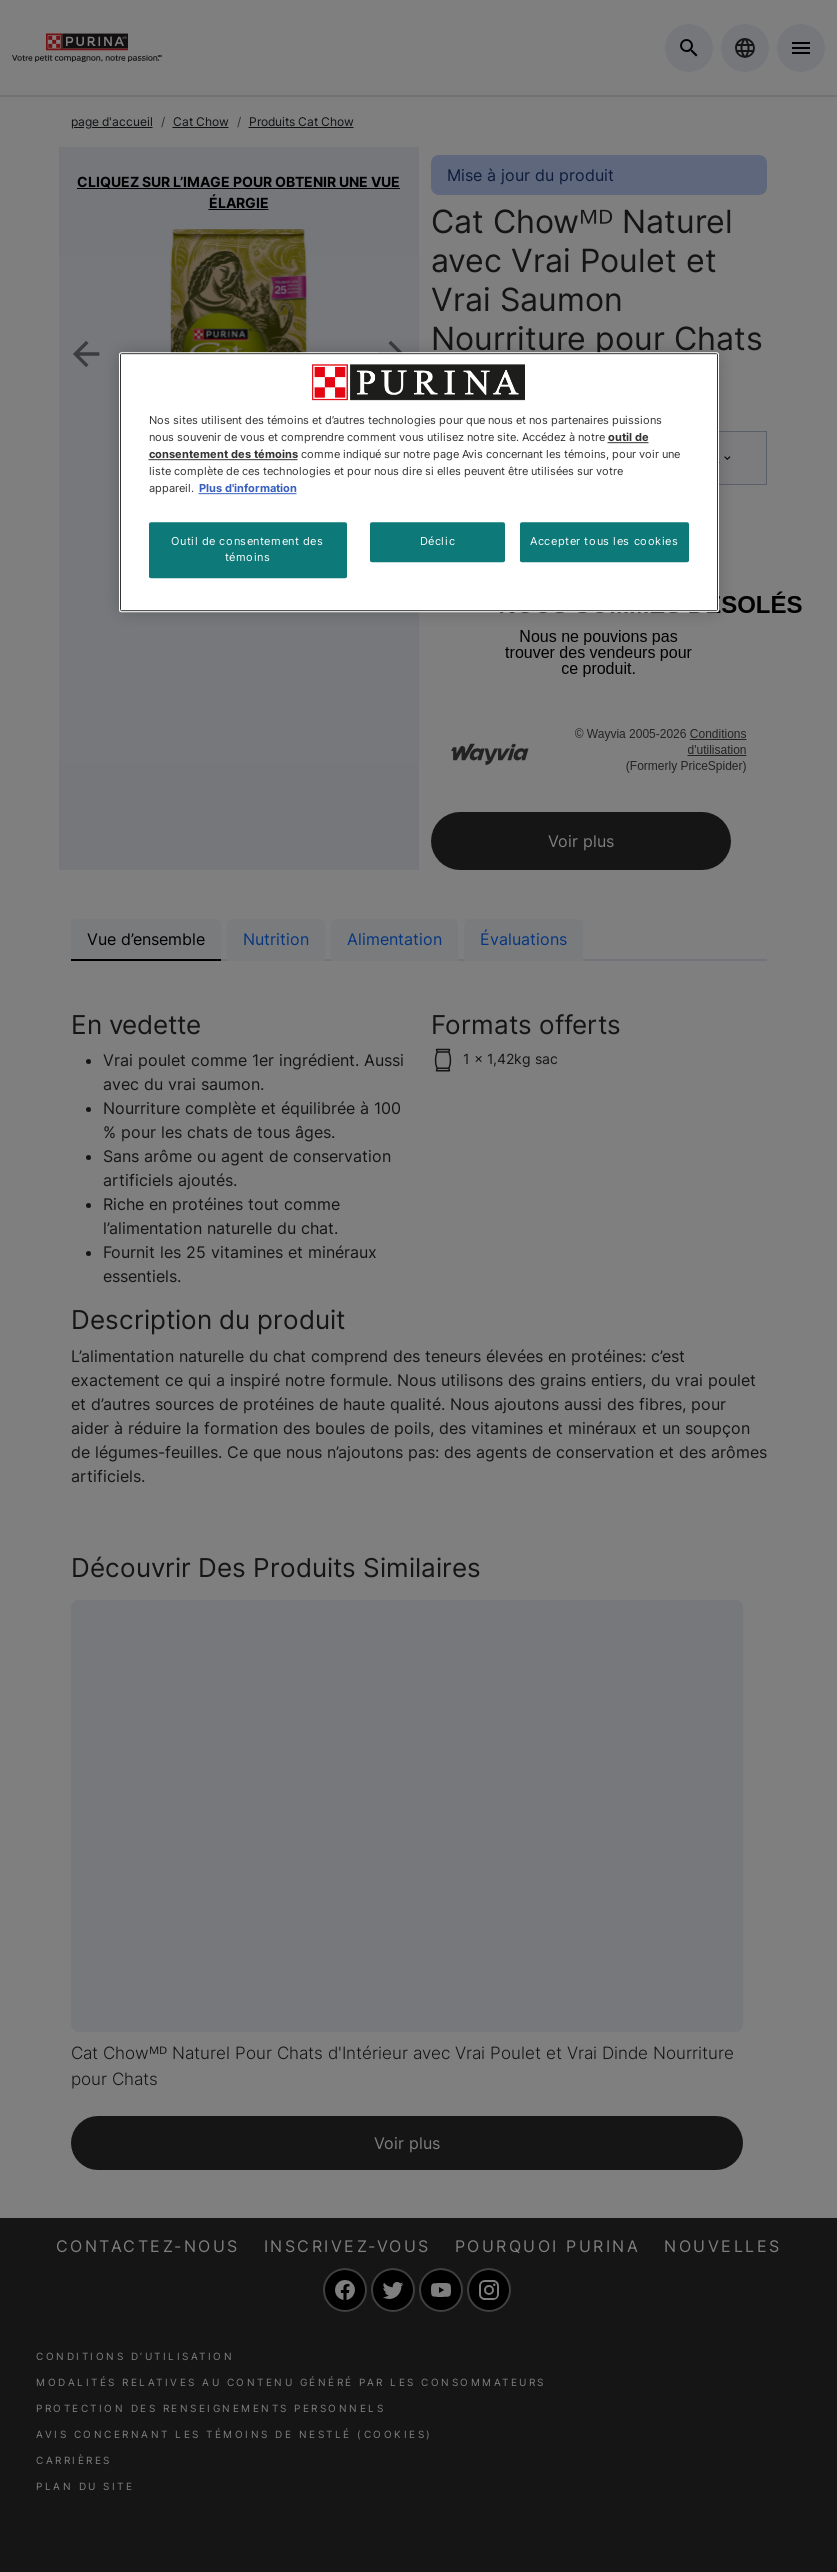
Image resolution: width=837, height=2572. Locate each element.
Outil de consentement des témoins (247, 549)
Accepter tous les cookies (604, 541)
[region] (419, 482)
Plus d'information (248, 488)
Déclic (437, 541)
